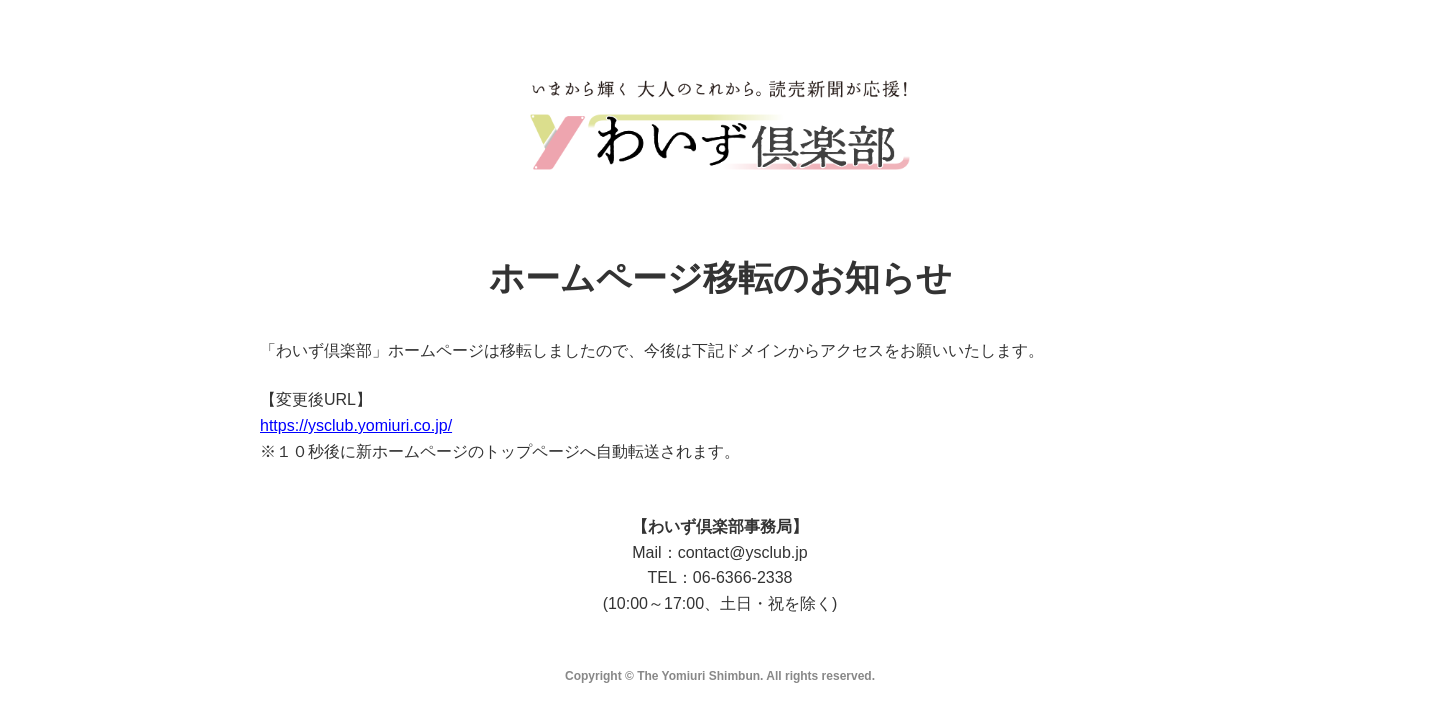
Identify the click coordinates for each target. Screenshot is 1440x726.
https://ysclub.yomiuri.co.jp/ (356, 425)
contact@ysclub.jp (743, 552)
